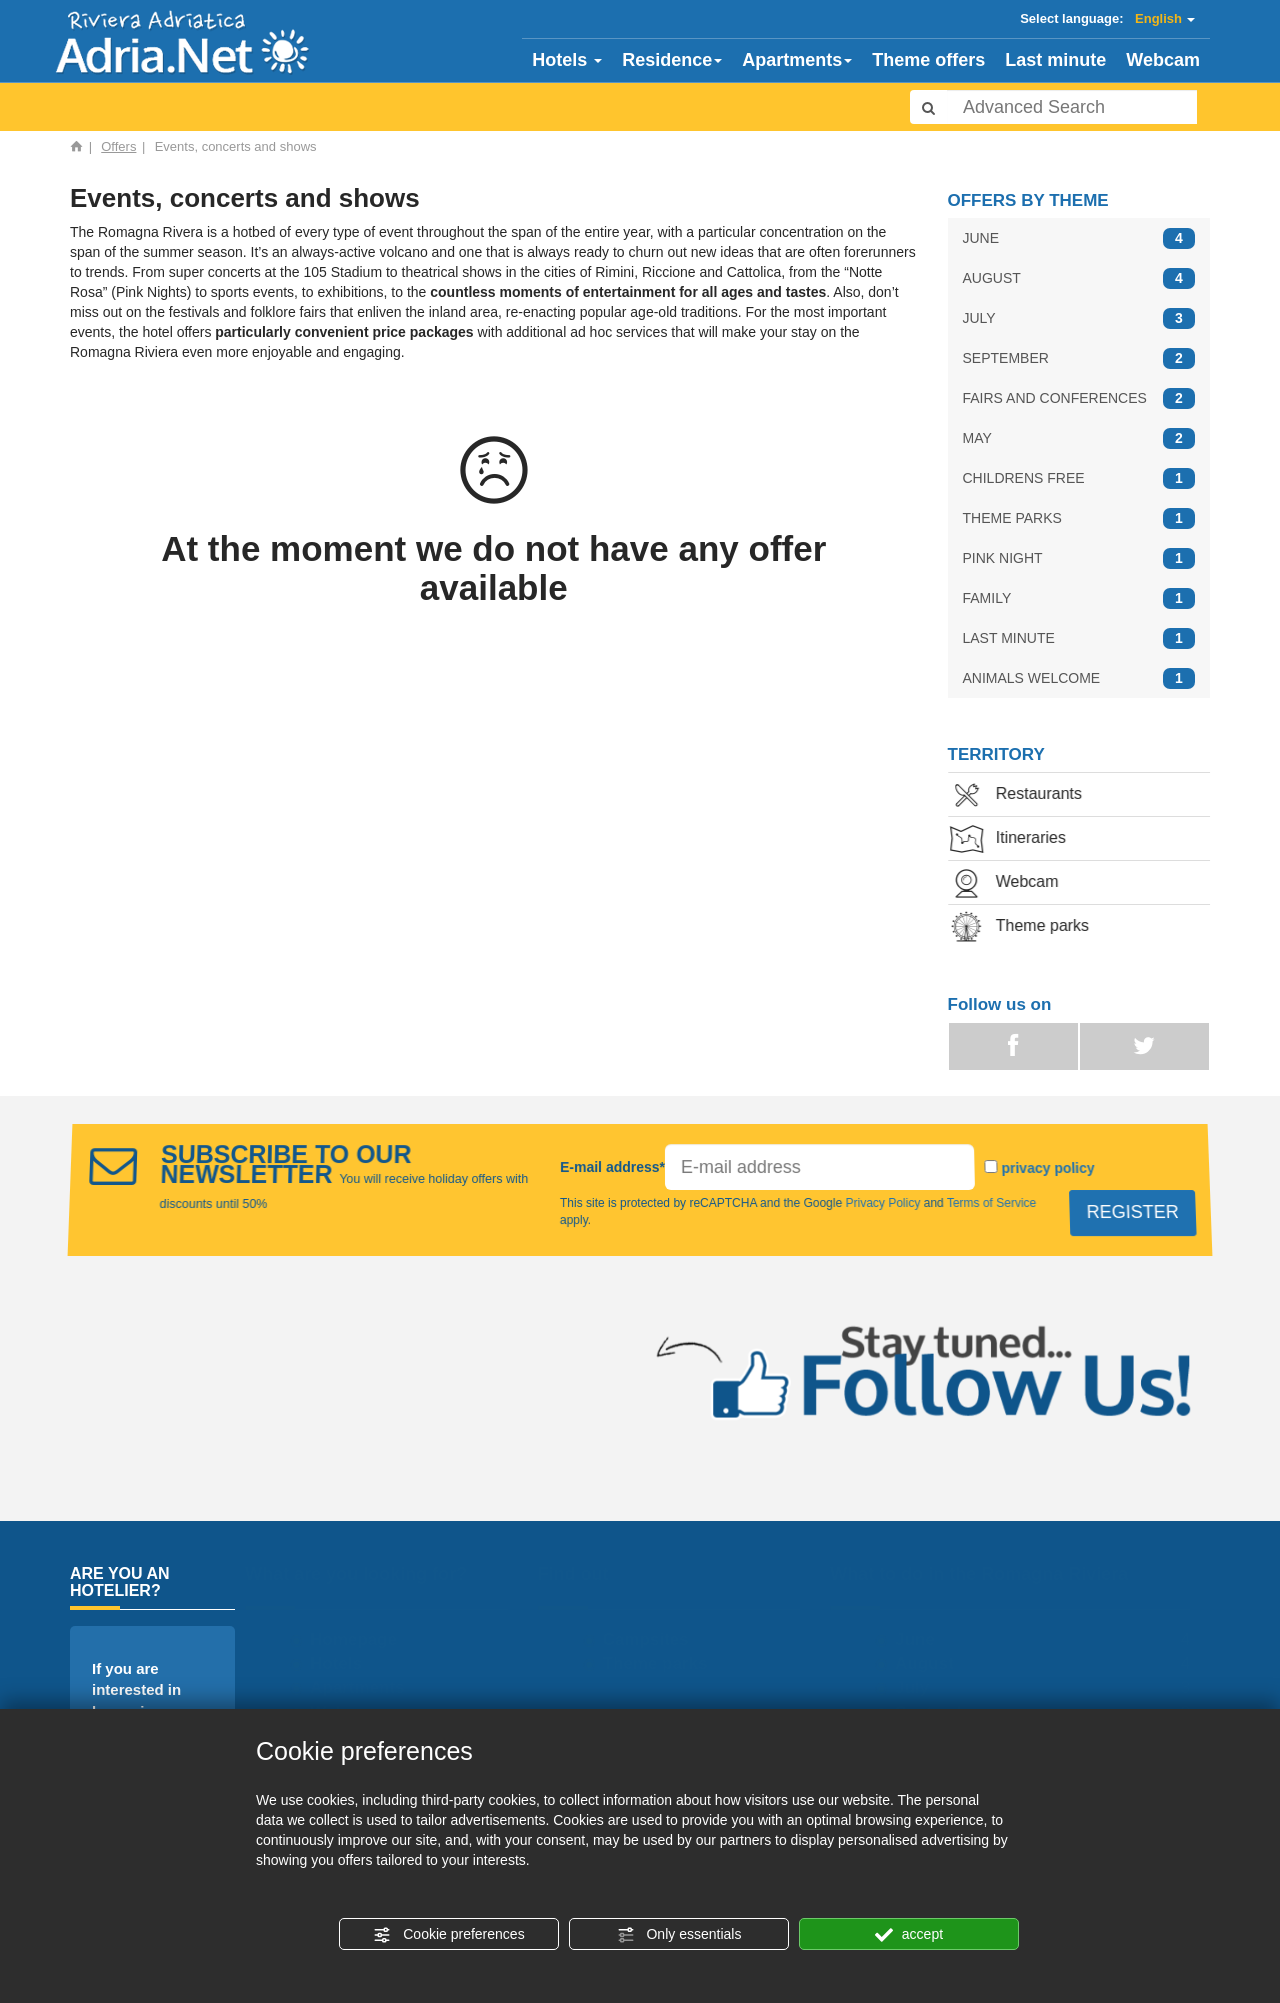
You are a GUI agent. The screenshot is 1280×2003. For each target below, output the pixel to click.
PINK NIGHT (1079, 558)
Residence (672, 60)
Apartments (797, 60)
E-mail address (614, 1181)
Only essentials (679, 1935)
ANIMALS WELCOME (1079, 678)
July (913, 1687)
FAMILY (1079, 598)
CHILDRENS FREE (1079, 478)
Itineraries (1025, 839)
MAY (1079, 438)
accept (909, 1935)
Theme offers (928, 60)
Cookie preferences (448, 1935)
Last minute (1055, 60)
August (925, 1663)
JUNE (1079, 238)
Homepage (354, 1639)
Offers (118, 146)
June (916, 1639)
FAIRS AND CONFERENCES (1079, 398)
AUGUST (1079, 278)
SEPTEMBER (1079, 358)
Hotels (567, 60)
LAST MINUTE (1079, 638)
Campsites (647, 1639)
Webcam (1163, 60)
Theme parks (1036, 927)
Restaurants (1033, 795)
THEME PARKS (1079, 518)
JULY (1079, 318)
